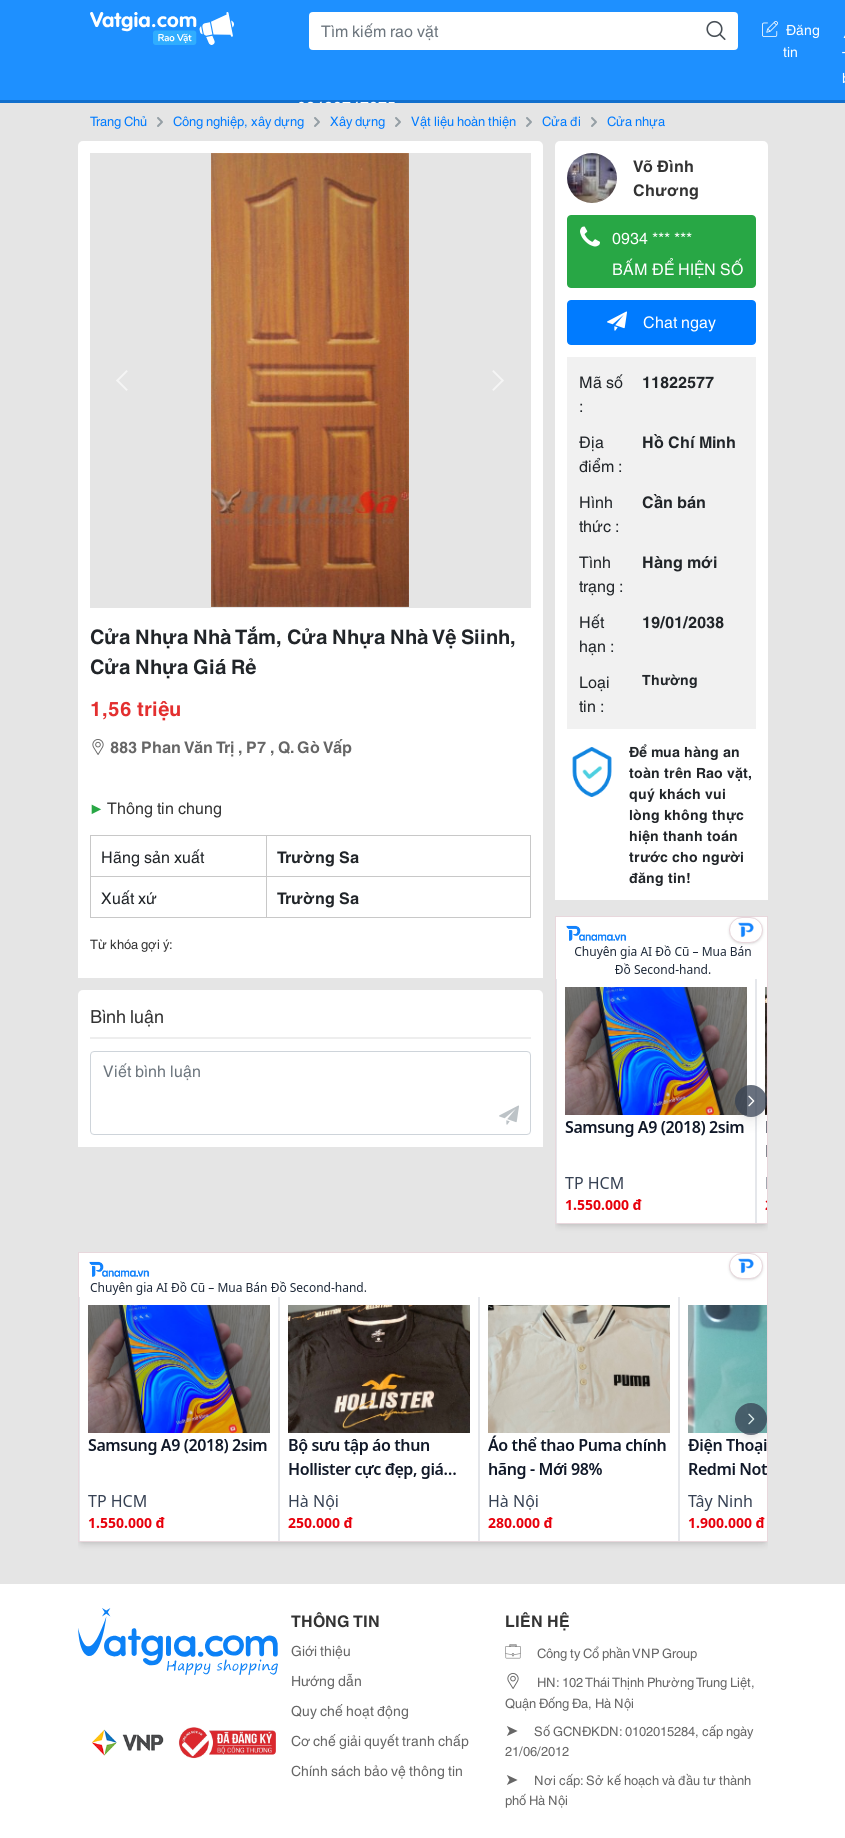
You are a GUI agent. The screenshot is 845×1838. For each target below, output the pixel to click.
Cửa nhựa (636, 120)
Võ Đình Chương (666, 176)
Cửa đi (561, 120)
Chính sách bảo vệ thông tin (377, 1770)
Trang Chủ (118, 120)
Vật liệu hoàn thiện (463, 120)
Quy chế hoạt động (350, 1710)
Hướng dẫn (326, 1680)
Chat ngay (661, 320)
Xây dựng (357, 120)
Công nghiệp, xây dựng (238, 120)
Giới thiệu (321, 1650)
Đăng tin (791, 33)
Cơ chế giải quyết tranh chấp (380, 1740)
